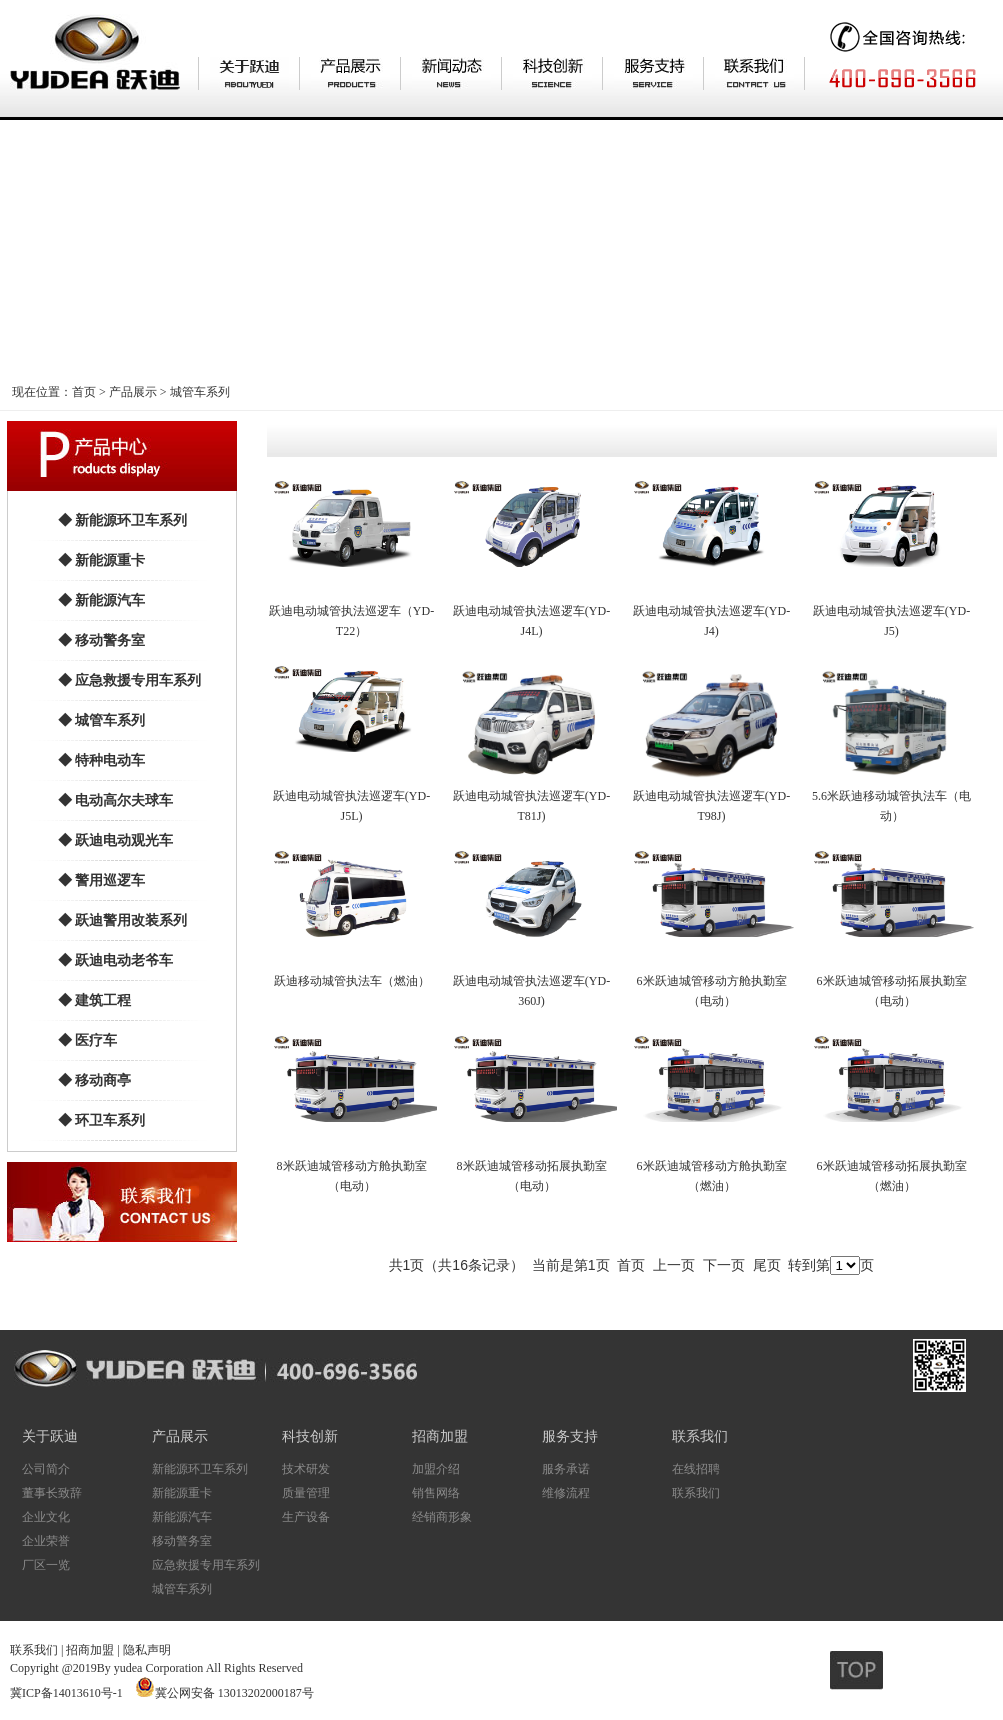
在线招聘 (696, 1469)
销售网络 (436, 1493)
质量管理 (306, 1493)
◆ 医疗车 (88, 1040)
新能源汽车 (182, 1517)
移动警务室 (182, 1541)
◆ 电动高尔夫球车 (116, 800)
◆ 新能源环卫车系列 (123, 520)
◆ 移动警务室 (102, 640)
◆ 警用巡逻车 (102, 880)
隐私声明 (147, 1650)
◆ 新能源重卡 (102, 560)
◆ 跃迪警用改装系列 (123, 920)
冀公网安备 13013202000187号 (234, 1693)
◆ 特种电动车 (102, 760)
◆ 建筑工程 (95, 1000)
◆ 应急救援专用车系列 (130, 680)
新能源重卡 (182, 1493)
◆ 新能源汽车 (102, 600)
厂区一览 (46, 1565)
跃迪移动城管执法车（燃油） (352, 981)
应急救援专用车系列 (206, 1565)
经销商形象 (442, 1517)
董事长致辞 (52, 1493)
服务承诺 (566, 1469)
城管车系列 (200, 392)
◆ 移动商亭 (95, 1080)
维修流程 (566, 1493)
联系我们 (700, 1436)
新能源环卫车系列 (200, 1469)
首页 (84, 392)
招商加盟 (440, 1436)
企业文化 (46, 1517)
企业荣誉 (46, 1541)
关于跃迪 (50, 1436)
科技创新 (310, 1436)
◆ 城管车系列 (102, 720)
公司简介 (46, 1469)
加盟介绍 (436, 1469)
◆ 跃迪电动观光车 (116, 840)
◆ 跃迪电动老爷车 (116, 960)
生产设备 (306, 1517)
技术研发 (306, 1469)
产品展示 (133, 392)
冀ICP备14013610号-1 (66, 1693)
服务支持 (570, 1436)
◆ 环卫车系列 (102, 1120)
